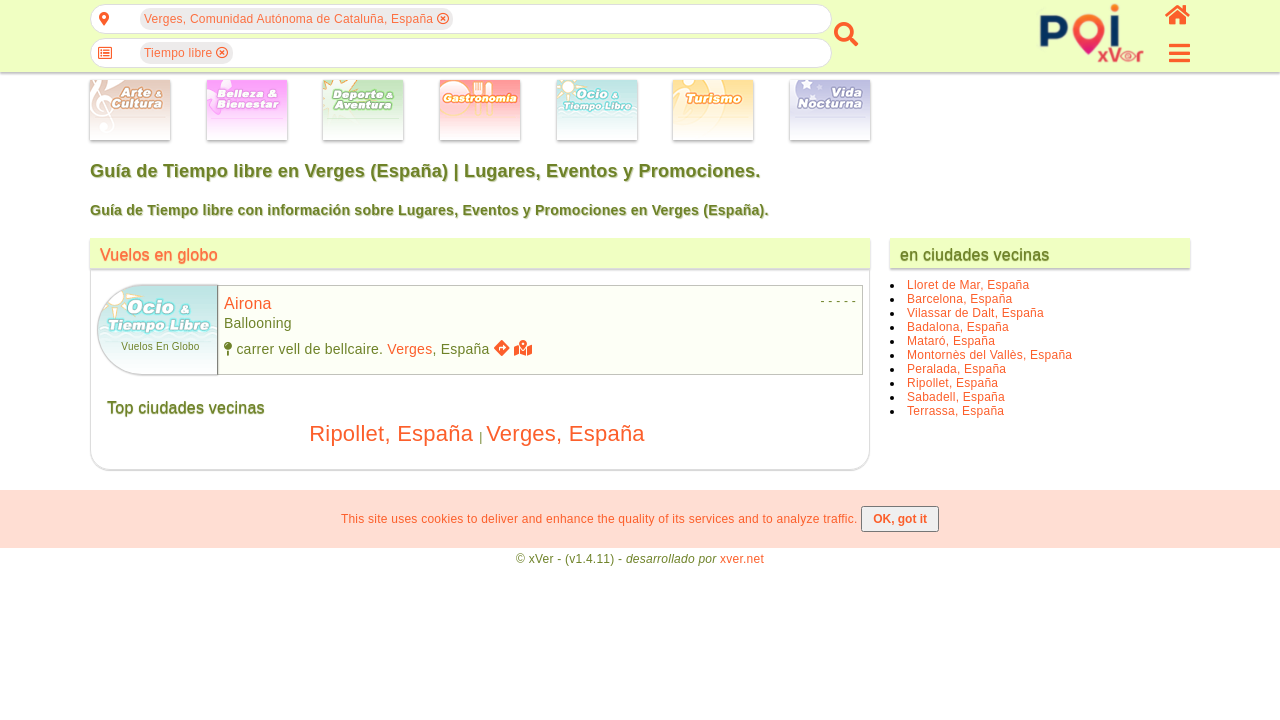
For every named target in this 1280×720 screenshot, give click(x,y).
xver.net (742, 559)
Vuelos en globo (159, 254)
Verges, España (565, 433)
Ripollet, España (391, 433)
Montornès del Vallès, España (989, 355)
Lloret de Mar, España (968, 285)
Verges (409, 349)
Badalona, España (958, 327)
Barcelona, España (959, 299)
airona (248, 303)
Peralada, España (956, 369)
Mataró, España (951, 341)
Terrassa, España (955, 411)
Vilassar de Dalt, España (975, 313)
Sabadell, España (956, 397)
